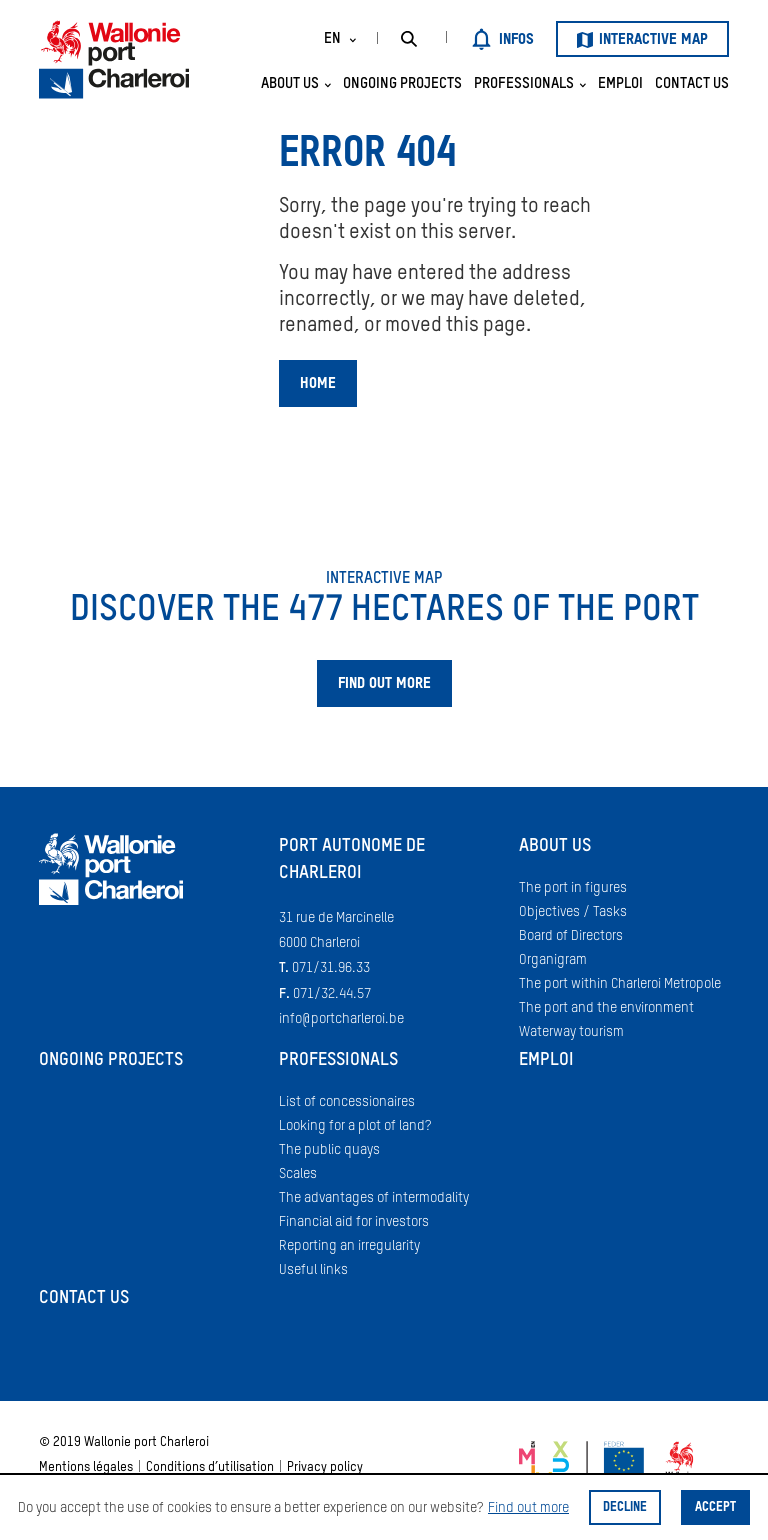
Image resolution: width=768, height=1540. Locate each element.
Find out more (528, 1508)
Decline (625, 1507)
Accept (715, 1507)
